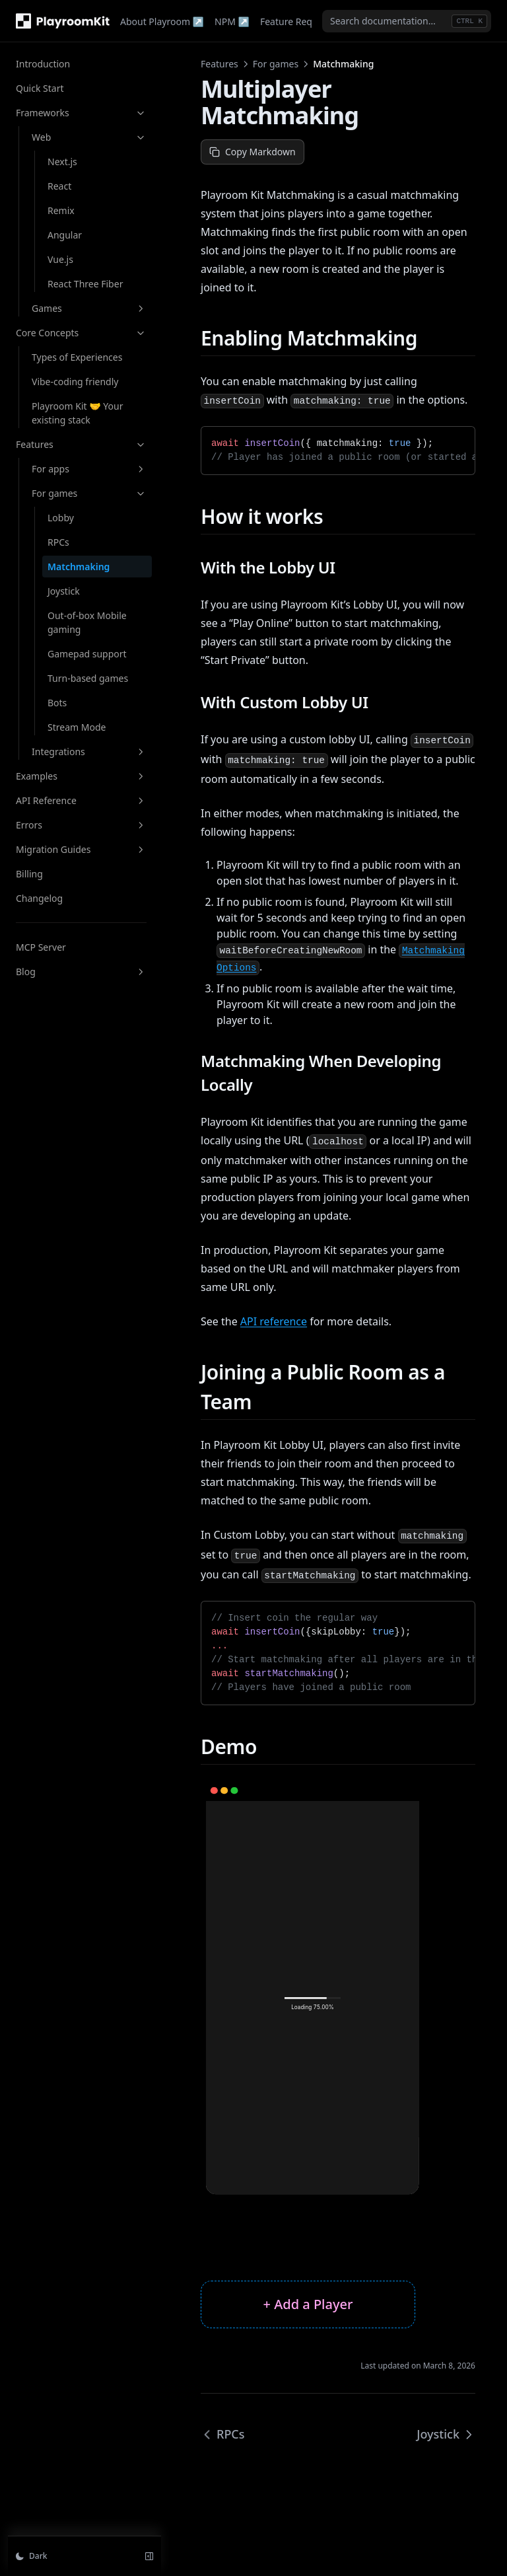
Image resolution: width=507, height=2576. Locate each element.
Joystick (64, 591)
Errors (81, 825)
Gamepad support (87, 653)
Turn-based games (88, 678)
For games (89, 493)
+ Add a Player (308, 2304)
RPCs (58, 542)
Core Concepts (81, 332)
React (59, 186)
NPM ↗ (232, 21)
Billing (29, 873)
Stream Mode (77, 727)
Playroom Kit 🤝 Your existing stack (77, 413)
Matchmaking (79, 566)
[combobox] (406, 21)
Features (81, 444)
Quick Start (39, 88)
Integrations (89, 751)
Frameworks (81, 112)
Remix (61, 210)
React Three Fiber (85, 283)
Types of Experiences (77, 357)
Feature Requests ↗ (304, 21)
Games (89, 308)
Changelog (39, 898)
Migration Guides (81, 849)
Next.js (62, 161)
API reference (273, 1321)
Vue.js (60, 259)
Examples (81, 776)
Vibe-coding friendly (75, 381)
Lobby (61, 517)
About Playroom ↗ (162, 21)
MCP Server (41, 947)
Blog (81, 971)
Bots (57, 702)
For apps (89, 468)
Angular (65, 235)
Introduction (43, 63)
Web (89, 137)
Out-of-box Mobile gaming (87, 622)
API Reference (81, 800)
